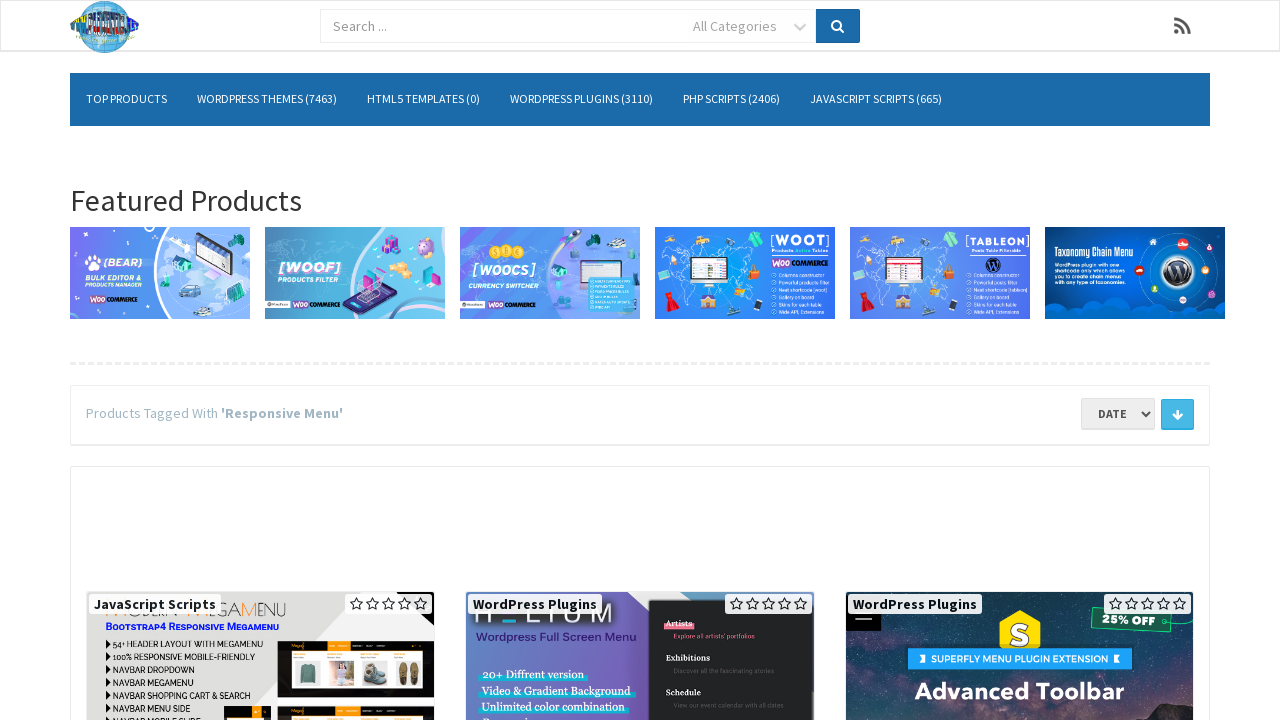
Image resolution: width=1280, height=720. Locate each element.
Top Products (126, 98)
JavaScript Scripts (155, 604)
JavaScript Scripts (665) (876, 98)
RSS (1183, 26)
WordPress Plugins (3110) (581, 98)
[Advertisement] (640, 526)
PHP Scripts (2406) (731, 98)
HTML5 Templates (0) (423, 98)
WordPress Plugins (535, 604)
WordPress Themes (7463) (267, 98)
